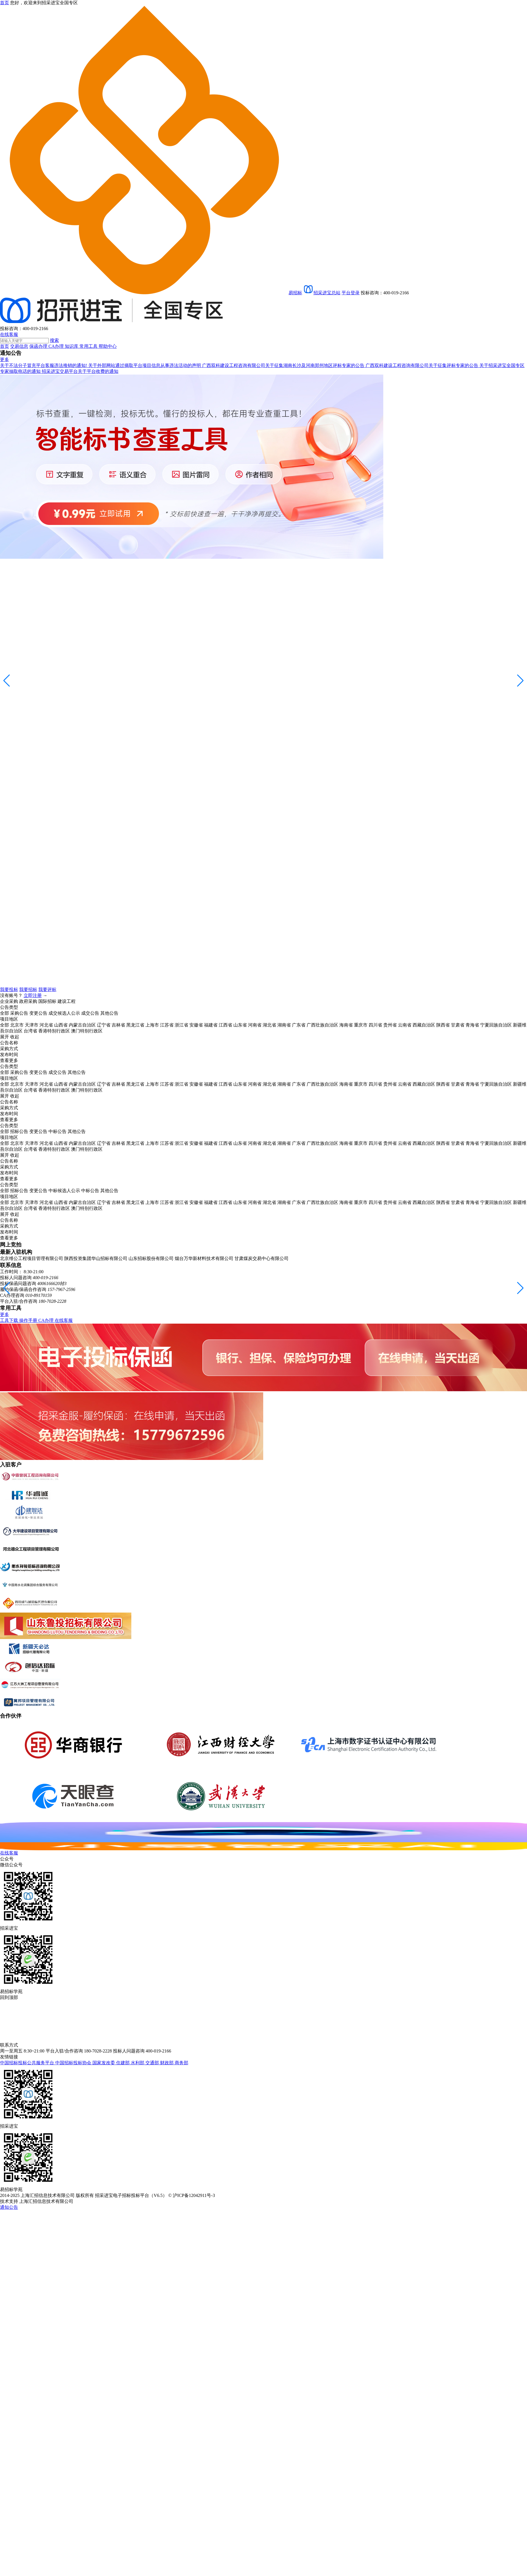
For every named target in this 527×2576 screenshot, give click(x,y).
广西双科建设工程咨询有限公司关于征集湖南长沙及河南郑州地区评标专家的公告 (284, 365)
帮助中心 (108, 346)
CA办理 (56, 346)
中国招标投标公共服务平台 (27, 2062)
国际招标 (47, 1001)
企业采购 (9, 1001)
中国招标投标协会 (73, 2062)
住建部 (123, 2062)
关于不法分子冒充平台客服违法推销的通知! (44, 365)
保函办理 (38, 346)
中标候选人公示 (64, 1190)
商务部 (181, 2062)
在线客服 (9, 334)
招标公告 (19, 1131)
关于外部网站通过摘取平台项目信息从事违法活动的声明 (145, 365)
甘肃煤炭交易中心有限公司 (261, 1258)
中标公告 (57, 1131)
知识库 (72, 346)
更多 (4, 359)
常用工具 (89, 346)
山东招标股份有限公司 (151, 1258)
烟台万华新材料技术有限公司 (204, 1258)
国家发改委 (104, 2062)
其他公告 (109, 1013)
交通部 (152, 2062)
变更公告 (38, 1013)
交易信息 (19, 346)
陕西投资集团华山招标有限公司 (95, 1258)
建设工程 (66, 1001)
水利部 (138, 2062)
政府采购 (28, 1001)
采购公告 (19, 1013)
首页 (4, 346)
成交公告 (90, 1013)
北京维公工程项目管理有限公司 (31, 1258)
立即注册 (33, 995)
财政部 (167, 2062)
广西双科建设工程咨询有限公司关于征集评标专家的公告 (422, 365)
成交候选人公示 (64, 1013)
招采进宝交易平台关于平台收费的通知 (80, 371)
